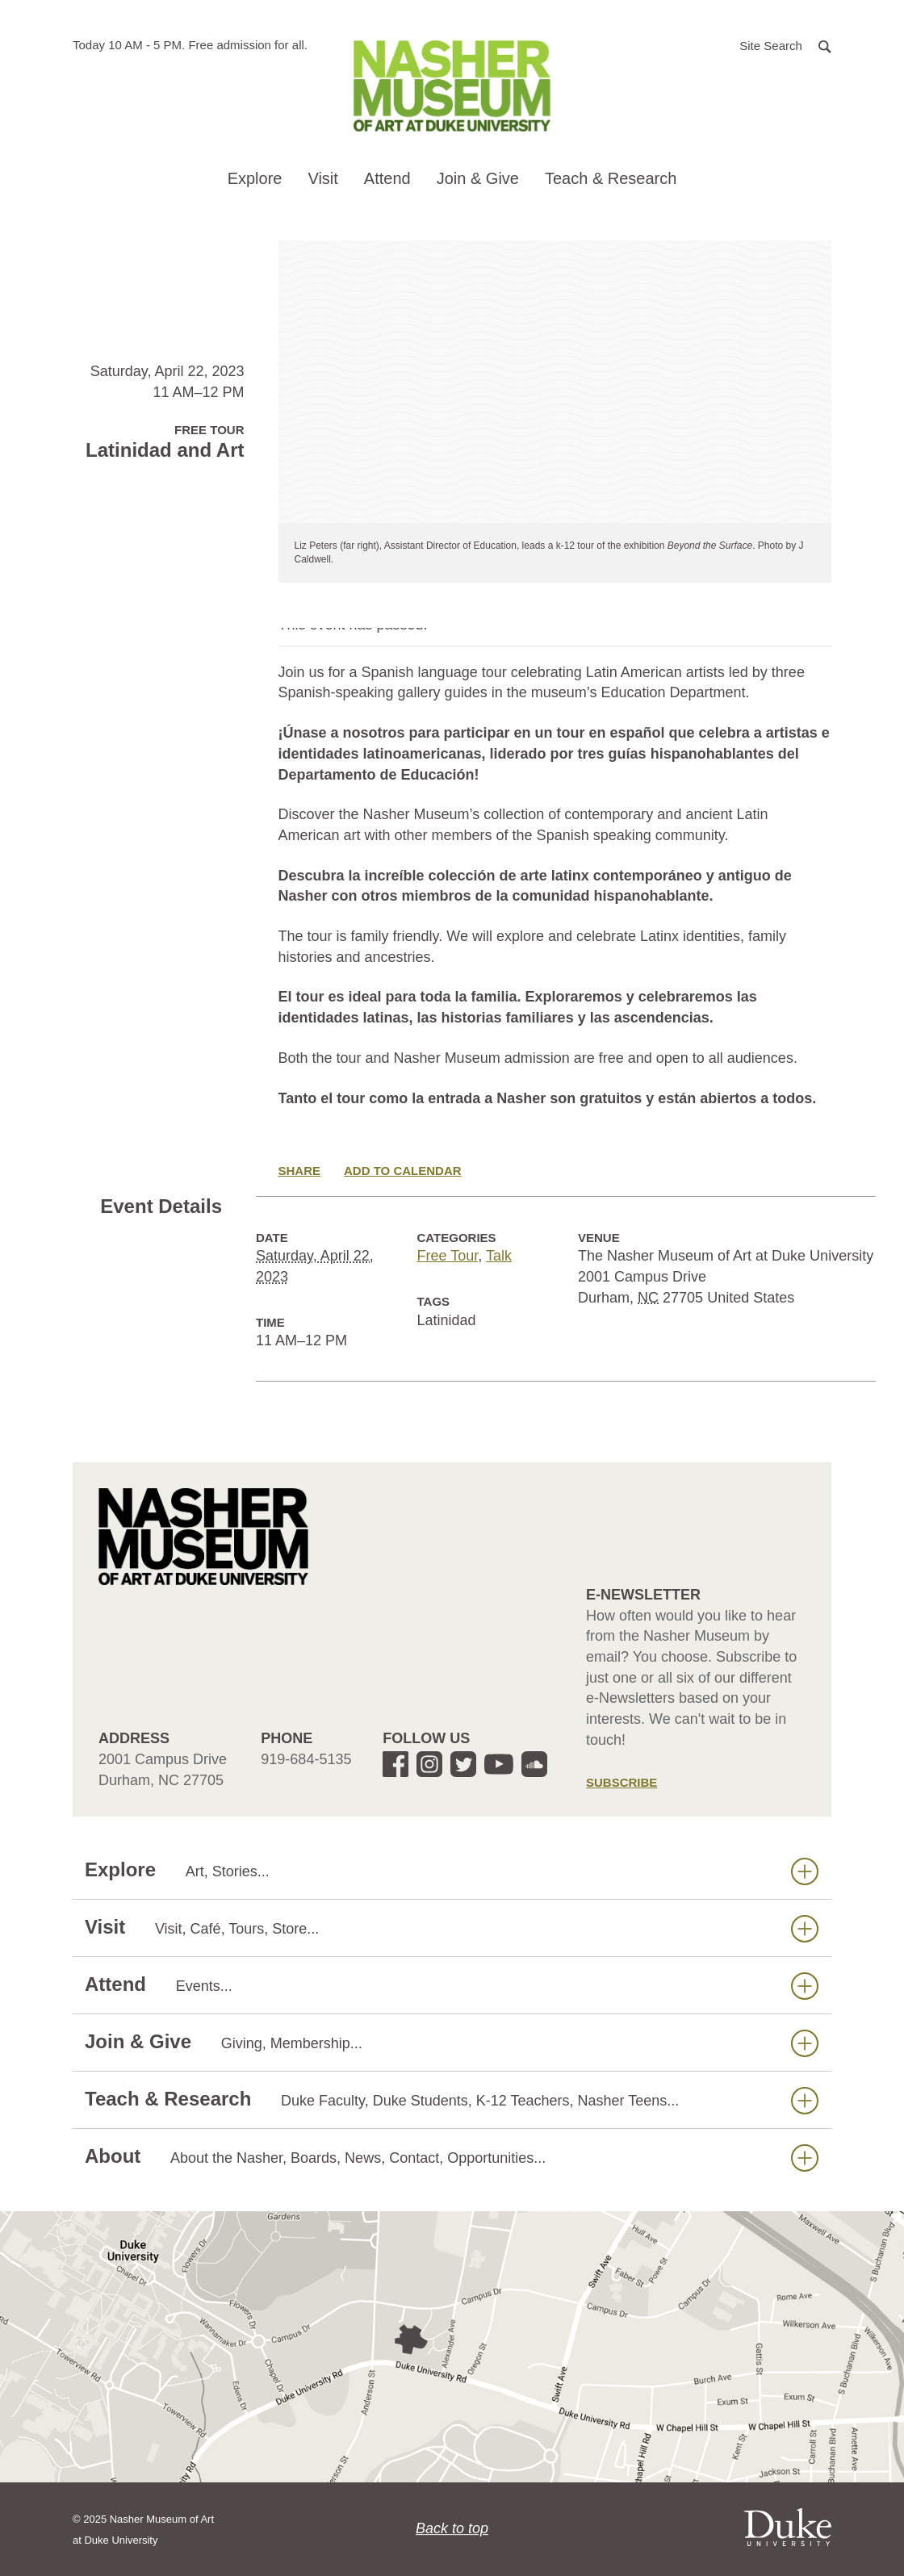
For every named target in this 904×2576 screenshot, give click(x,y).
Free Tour (448, 1256)
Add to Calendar (403, 1170)
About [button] (451, 2157)
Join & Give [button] (478, 178)
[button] (785, 45)
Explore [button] (255, 178)
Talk (499, 1256)
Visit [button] (322, 178)
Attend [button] (387, 178)
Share (299, 1170)
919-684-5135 (306, 1759)
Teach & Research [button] (610, 178)
